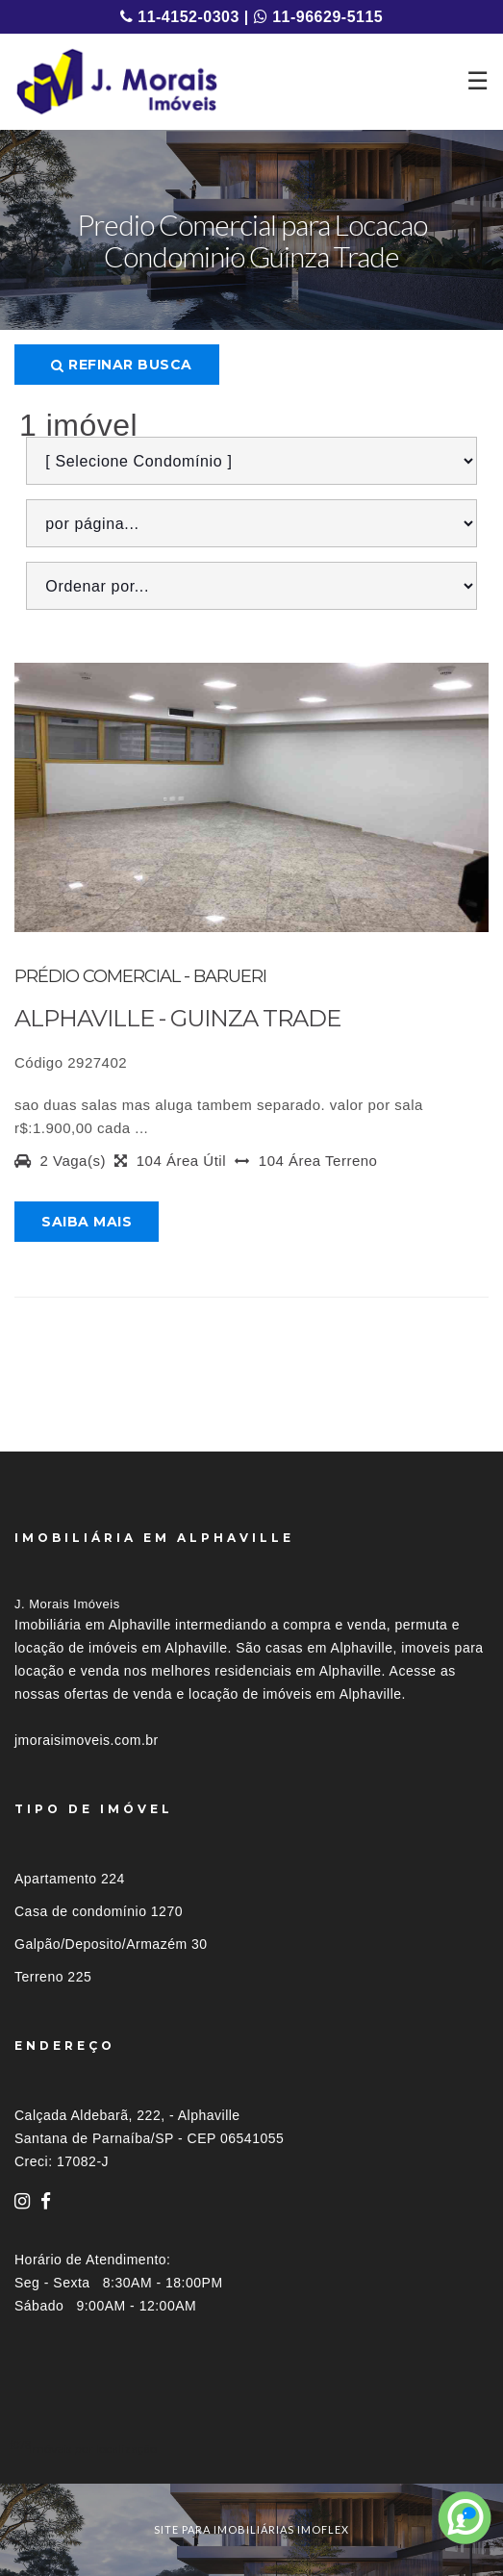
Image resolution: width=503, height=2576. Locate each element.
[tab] (251, 2448)
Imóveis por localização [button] (93, 2448)
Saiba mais (86, 1221)
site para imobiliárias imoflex (251, 2529)
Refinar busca (121, 364)
